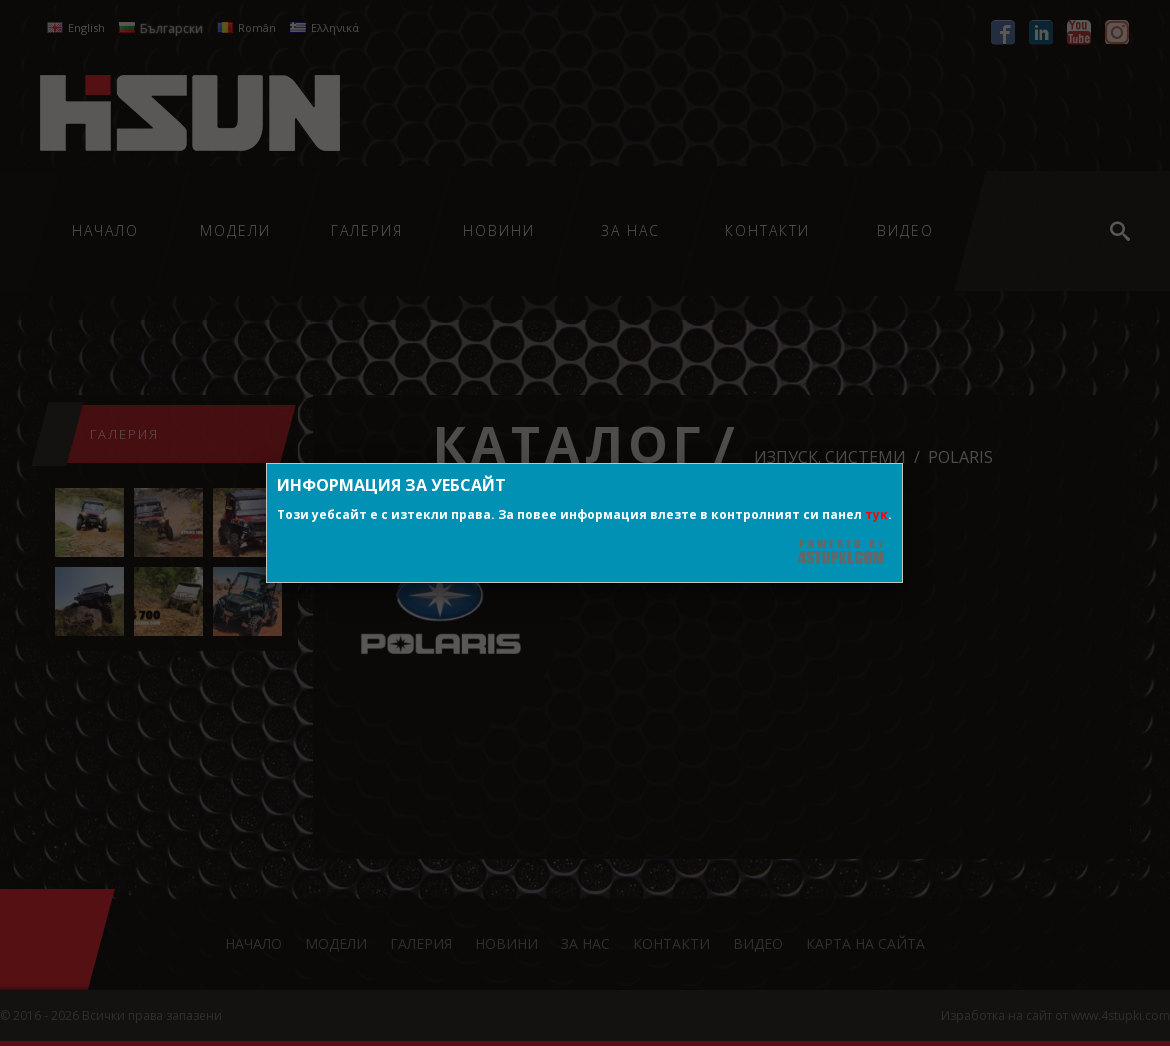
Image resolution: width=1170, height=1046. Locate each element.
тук (876, 514)
